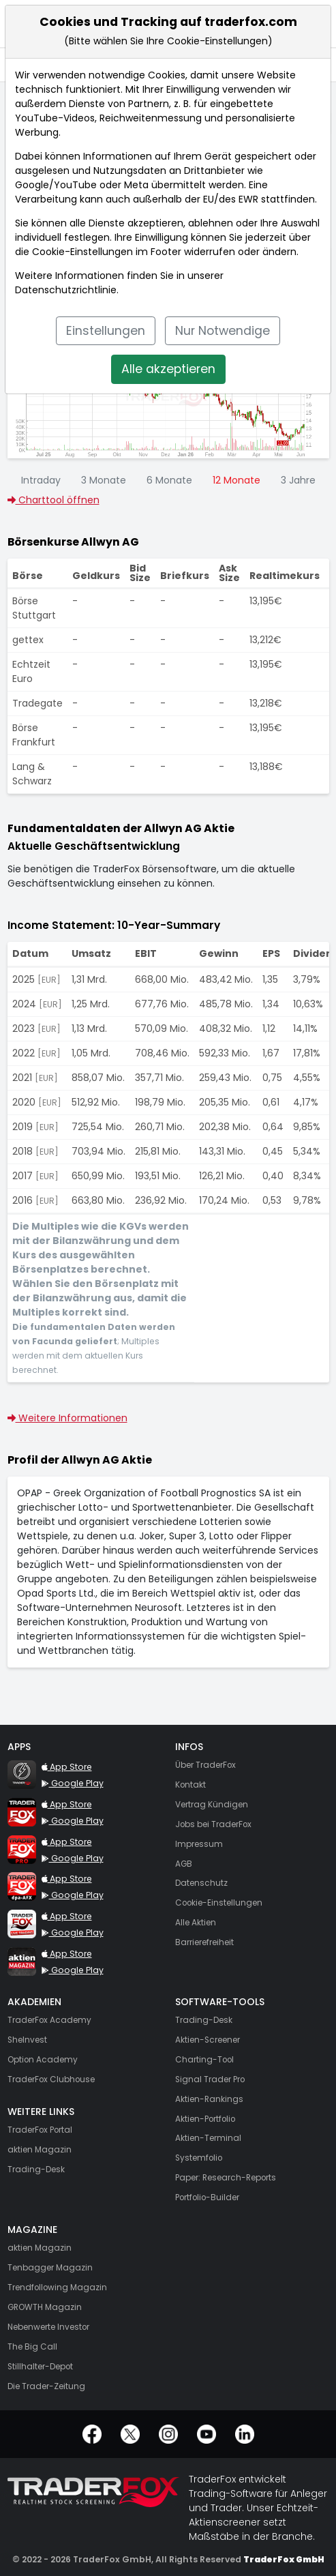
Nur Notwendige (222, 331)
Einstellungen (105, 331)
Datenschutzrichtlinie (66, 290)
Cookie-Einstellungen (82, 251)
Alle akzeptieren (168, 369)
